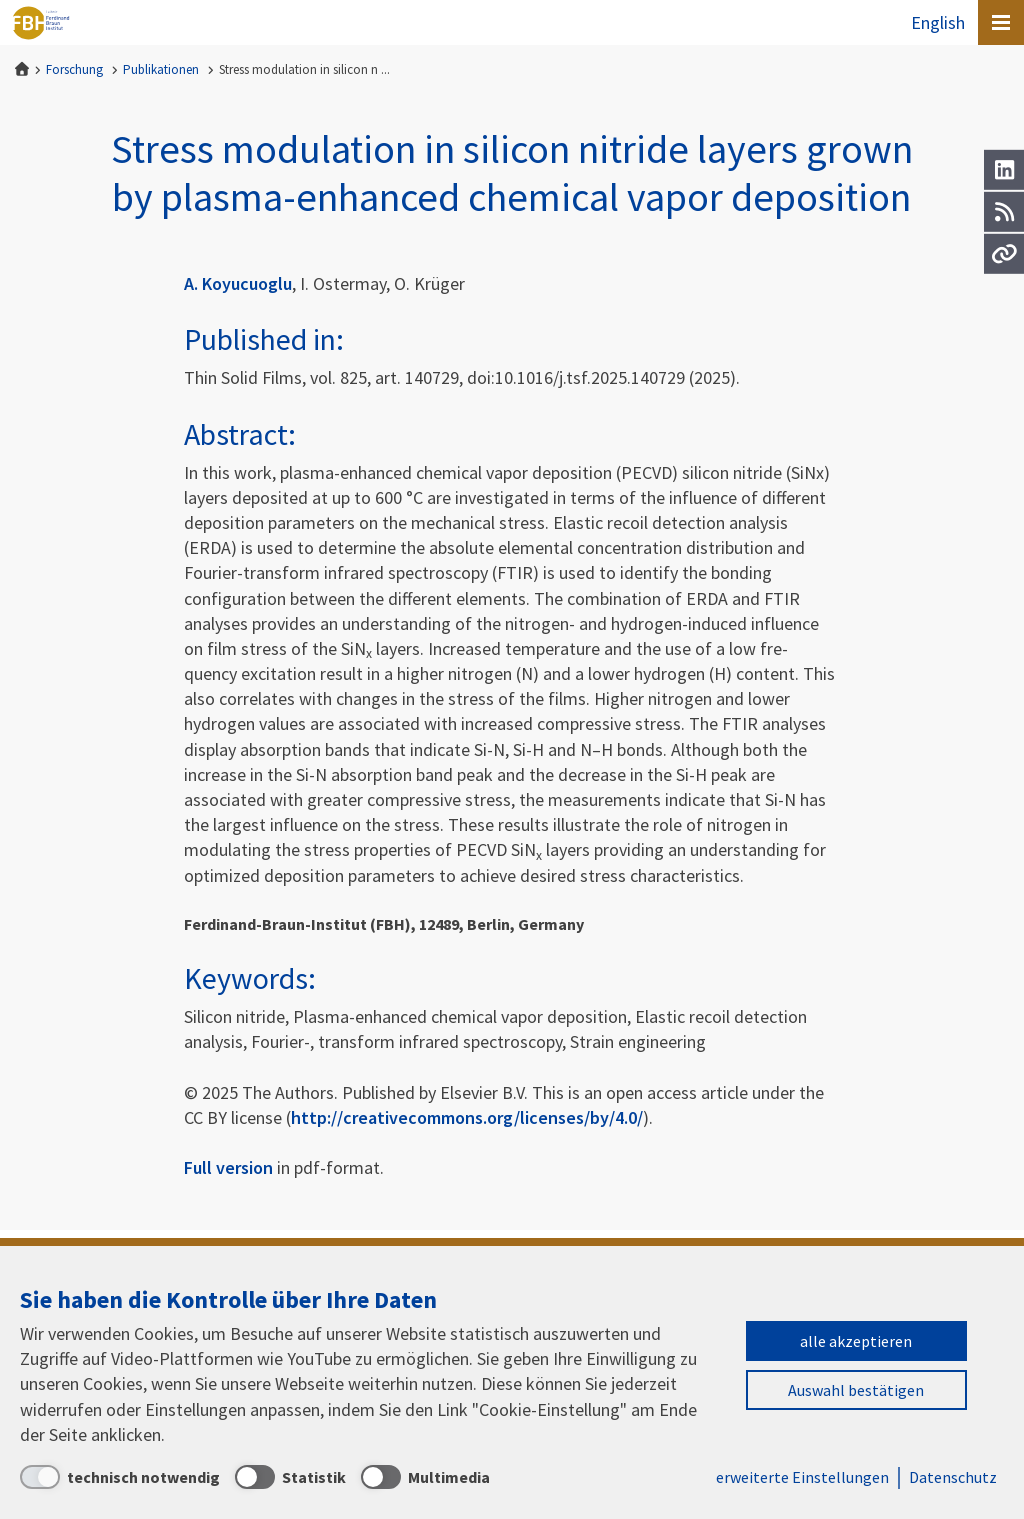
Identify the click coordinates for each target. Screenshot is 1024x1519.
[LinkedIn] (1004, 170)
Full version (228, 1167)
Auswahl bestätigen (856, 1390)
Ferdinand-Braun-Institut (41, 23)
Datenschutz (953, 1477)
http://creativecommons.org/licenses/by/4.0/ (467, 1117)
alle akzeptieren (856, 1341)
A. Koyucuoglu (238, 283)
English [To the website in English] (938, 22)
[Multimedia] (425, 1477)
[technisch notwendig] (120, 1477)
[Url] (1004, 254)
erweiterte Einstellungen (802, 1477)
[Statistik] (290, 1477)
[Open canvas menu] (1001, 22)
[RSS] (1004, 212)
